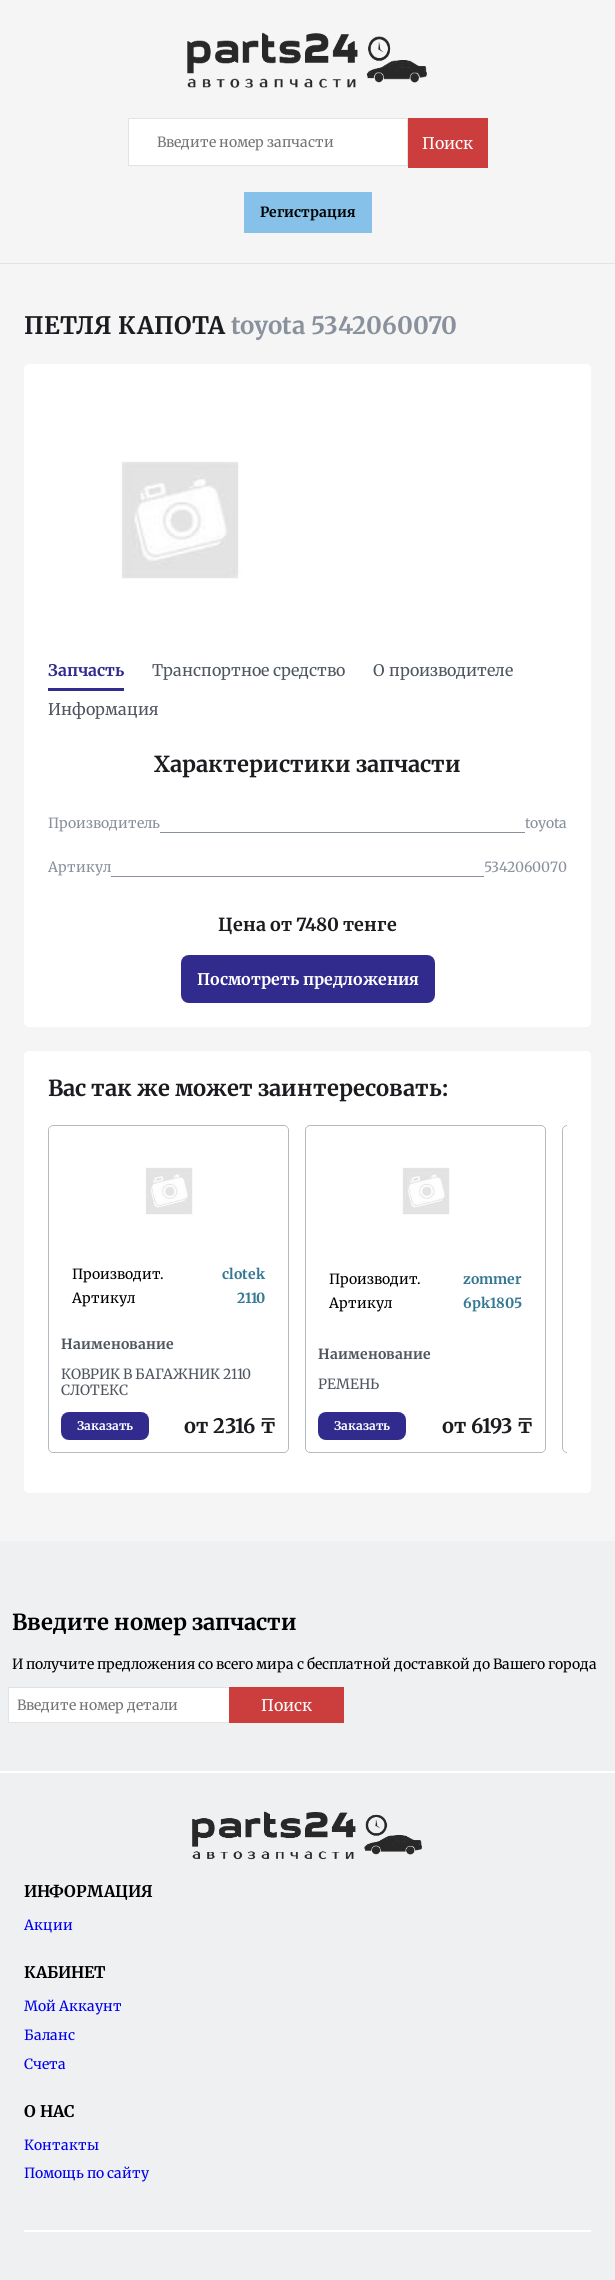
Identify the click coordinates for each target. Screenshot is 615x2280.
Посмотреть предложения (308, 979)
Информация (103, 709)
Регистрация (308, 212)
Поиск (447, 143)
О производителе (443, 670)
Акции (48, 1925)
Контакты (61, 2145)
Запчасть (86, 670)
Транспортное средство (248, 670)
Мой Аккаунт (73, 2006)
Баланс (49, 2035)
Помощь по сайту (86, 2173)
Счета (45, 2064)
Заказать (105, 1425)
